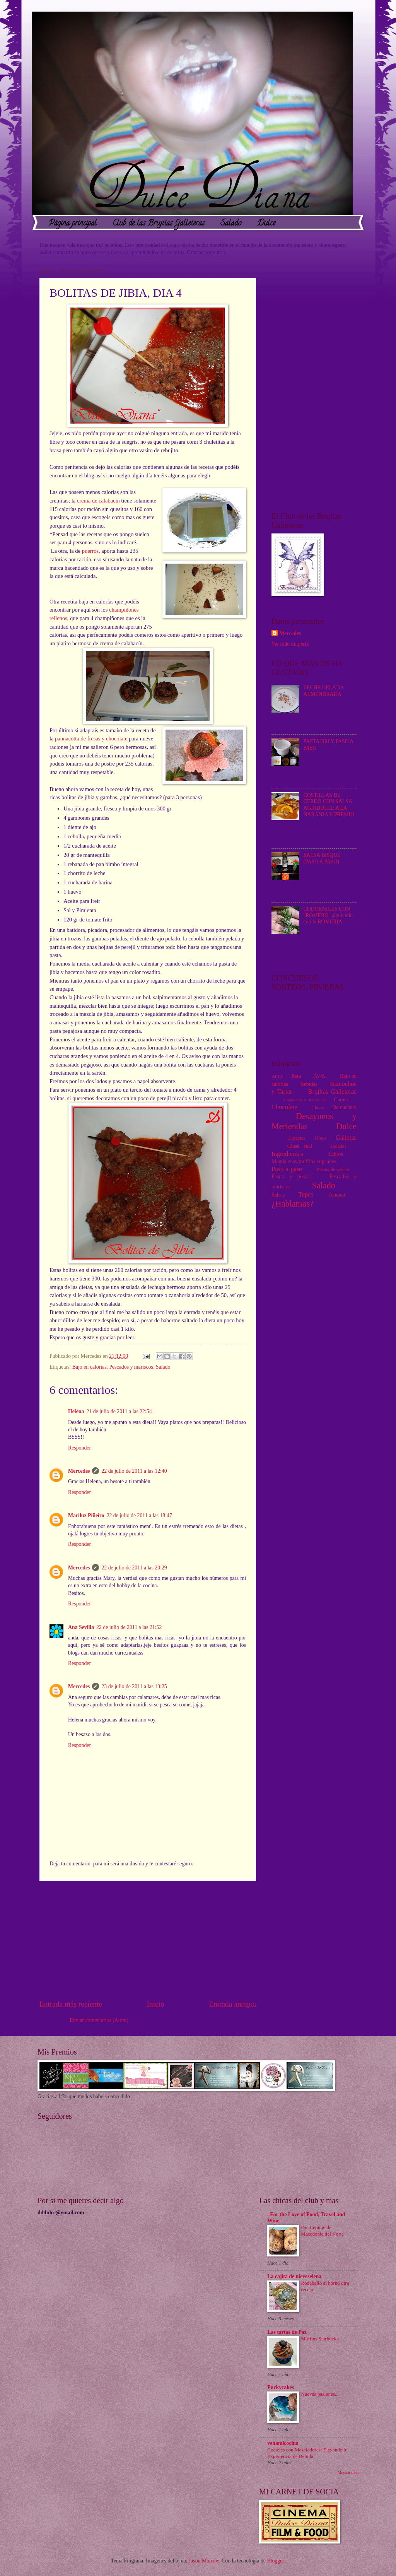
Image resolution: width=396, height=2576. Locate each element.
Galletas (346, 1137)
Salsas (278, 1195)
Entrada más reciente (70, 2004)
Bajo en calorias (89, 1367)
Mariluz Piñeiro (86, 1515)
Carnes (341, 1100)
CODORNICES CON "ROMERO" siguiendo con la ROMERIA (328, 915)
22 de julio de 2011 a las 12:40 (134, 1471)
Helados (338, 1146)
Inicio (155, 2004)
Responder (79, 1448)
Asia (296, 1076)
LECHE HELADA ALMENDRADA (324, 691)
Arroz (277, 1076)
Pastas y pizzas (291, 1176)
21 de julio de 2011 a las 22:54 (119, 1411)
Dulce (266, 224)
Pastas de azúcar (333, 1169)
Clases (318, 1107)
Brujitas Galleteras (332, 1091)
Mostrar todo (348, 2472)
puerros (90, 551)
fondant (337, 1195)
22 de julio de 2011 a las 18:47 (139, 1515)
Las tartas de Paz (287, 2332)
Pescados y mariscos (131, 1367)
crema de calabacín (98, 500)
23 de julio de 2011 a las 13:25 (134, 1686)
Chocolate (284, 1107)
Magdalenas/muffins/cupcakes (303, 1161)
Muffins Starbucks (319, 2339)
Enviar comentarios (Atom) (99, 2020)
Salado (230, 224)
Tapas (306, 1194)
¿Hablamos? (292, 1204)
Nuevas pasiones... (320, 2394)
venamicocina (282, 2443)
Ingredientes (287, 1153)
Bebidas (308, 1084)
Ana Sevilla (81, 1627)
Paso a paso (286, 1169)
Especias (296, 1138)
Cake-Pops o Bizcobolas (305, 1099)
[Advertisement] (148, 1939)
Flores (320, 1138)
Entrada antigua (232, 2004)
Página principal (73, 224)
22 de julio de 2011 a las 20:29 (134, 1568)
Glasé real (299, 1146)
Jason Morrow (204, 2561)
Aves (319, 1075)
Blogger (275, 2561)
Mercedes (79, 1471)
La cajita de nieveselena (294, 2276)
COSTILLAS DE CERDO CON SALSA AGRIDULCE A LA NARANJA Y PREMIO (329, 804)
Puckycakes (280, 2387)
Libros (336, 1154)
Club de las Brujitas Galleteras (159, 224)
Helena (76, 1411)
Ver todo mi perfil (290, 644)
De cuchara (344, 1107)
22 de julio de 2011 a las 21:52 (129, 1627)
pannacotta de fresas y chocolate (91, 738)
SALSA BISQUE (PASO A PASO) (322, 858)
